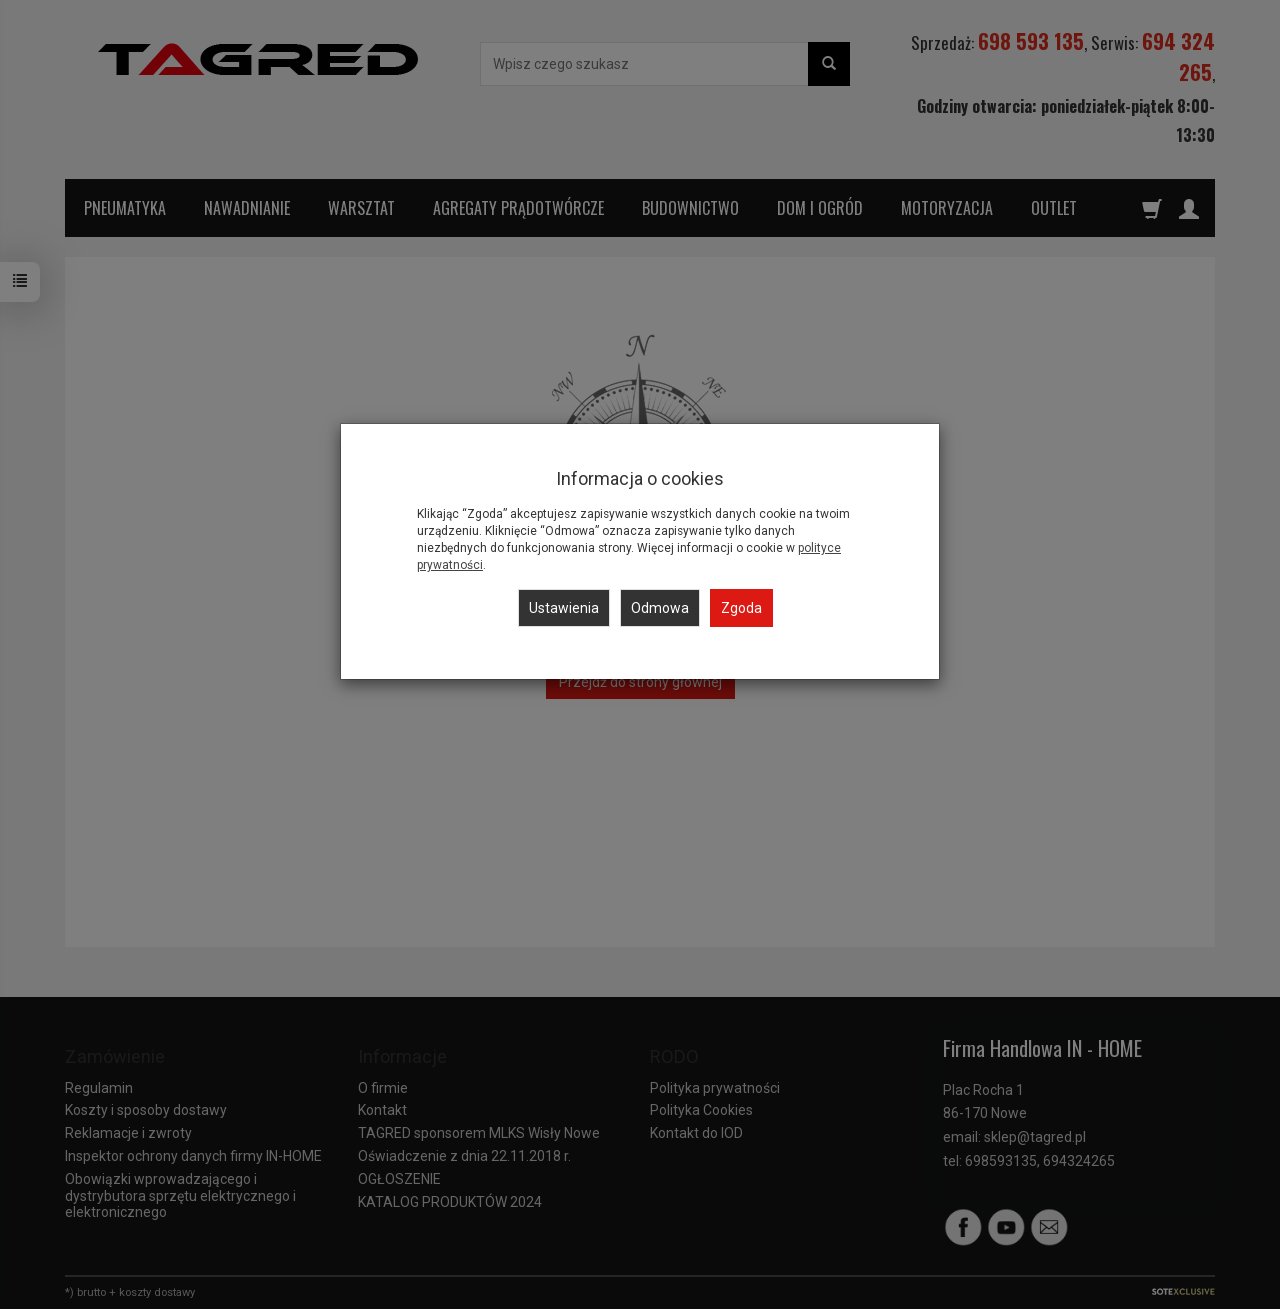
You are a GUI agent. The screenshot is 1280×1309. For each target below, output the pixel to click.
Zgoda (741, 608)
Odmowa (660, 608)
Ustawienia (564, 608)
